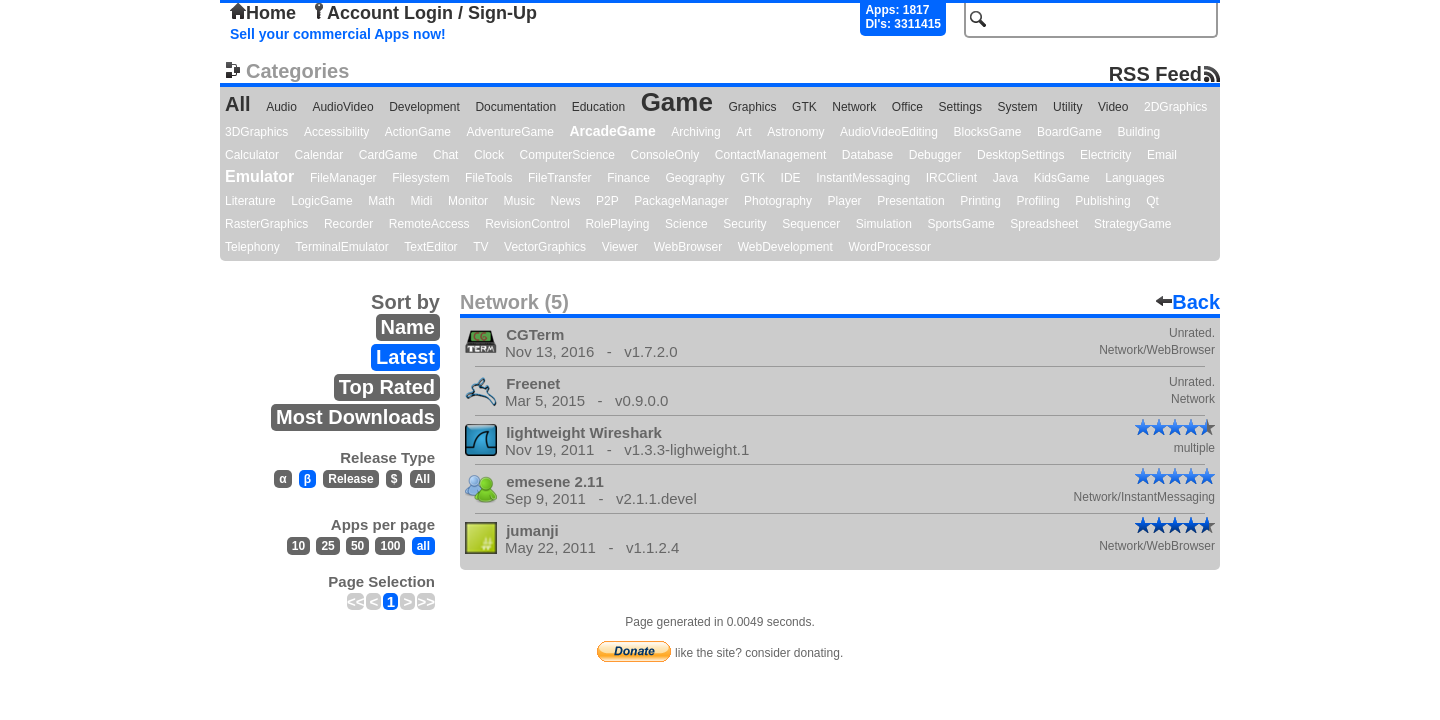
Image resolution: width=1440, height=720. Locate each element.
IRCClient (951, 178)
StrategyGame (1132, 224)
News (566, 201)
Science (686, 224)
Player (845, 201)
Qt (1152, 201)
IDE (791, 178)
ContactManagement (770, 155)
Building (1138, 132)
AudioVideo (342, 107)
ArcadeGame (612, 131)
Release (350, 479)
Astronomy (795, 132)
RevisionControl (527, 224)
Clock (489, 155)
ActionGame (418, 132)
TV (480, 247)
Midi (421, 201)
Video (1113, 107)
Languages (1134, 178)
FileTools (488, 178)
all (423, 546)
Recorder (348, 224)
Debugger (935, 155)
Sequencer (811, 224)
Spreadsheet (1044, 224)
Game (677, 102)
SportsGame (960, 224)
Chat (445, 155)
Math (381, 201)
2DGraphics (1175, 107)
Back (1188, 302)
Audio (281, 107)
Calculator (252, 155)
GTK (804, 107)
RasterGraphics (266, 224)
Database (867, 155)
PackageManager (681, 201)
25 (327, 546)
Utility (1067, 107)
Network (854, 107)
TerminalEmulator (341, 247)
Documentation (515, 107)
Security (744, 224)
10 (298, 546)
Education (598, 107)
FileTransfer (560, 178)
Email (1162, 155)
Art (743, 132)
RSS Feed (1155, 73)
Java (1005, 178)
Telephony (252, 247)
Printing (980, 201)
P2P (607, 201)
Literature (250, 201)
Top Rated (387, 387)
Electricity (1105, 155)
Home (263, 13)
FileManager (343, 178)
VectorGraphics (545, 247)
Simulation (884, 224)
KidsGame (1062, 178)
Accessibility (336, 132)
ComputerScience (567, 155)
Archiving (695, 132)
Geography (694, 178)
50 (357, 546)
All (238, 104)
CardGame (388, 155)
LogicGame (321, 201)
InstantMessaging (863, 178)
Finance (628, 178)
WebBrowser (688, 247)
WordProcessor (889, 247)
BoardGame (1069, 132)
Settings (960, 107)
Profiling (1037, 201)
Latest (405, 357)
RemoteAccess (429, 224)
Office (907, 107)
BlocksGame (988, 132)
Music (519, 201)
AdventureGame (509, 132)
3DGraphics (256, 132)
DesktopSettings (1020, 155)
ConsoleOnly (665, 155)
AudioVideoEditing (889, 132)
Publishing (1102, 201)
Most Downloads (355, 417)
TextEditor (430, 247)
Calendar (319, 155)
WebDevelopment (785, 247)
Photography (778, 201)
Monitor (468, 201)
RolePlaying (617, 224)
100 (390, 546)
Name (408, 327)
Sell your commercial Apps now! (338, 34)
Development (424, 107)
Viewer (620, 247)
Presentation (910, 201)
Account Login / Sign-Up (424, 13)
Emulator (259, 176)
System (1017, 107)
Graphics (752, 107)
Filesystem (420, 178)
